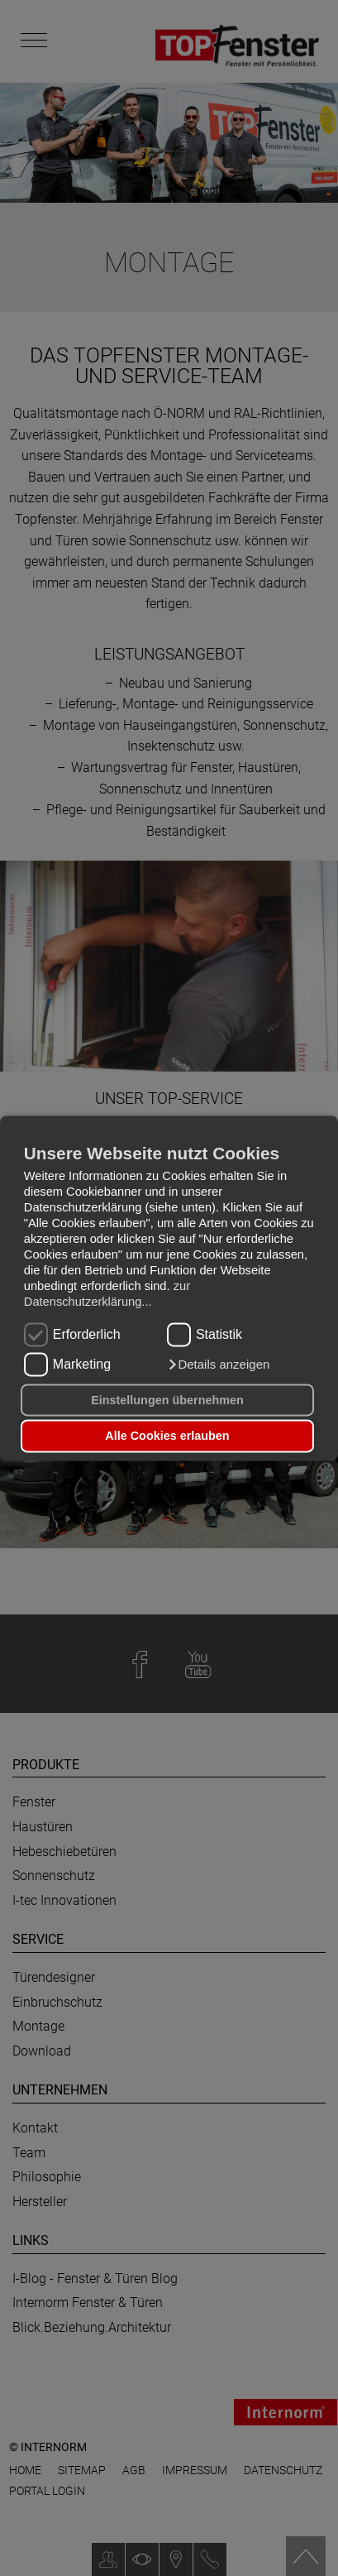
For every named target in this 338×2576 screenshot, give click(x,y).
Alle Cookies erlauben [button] (167, 1435)
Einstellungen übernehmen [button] (167, 1400)
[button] (218, 1364)
